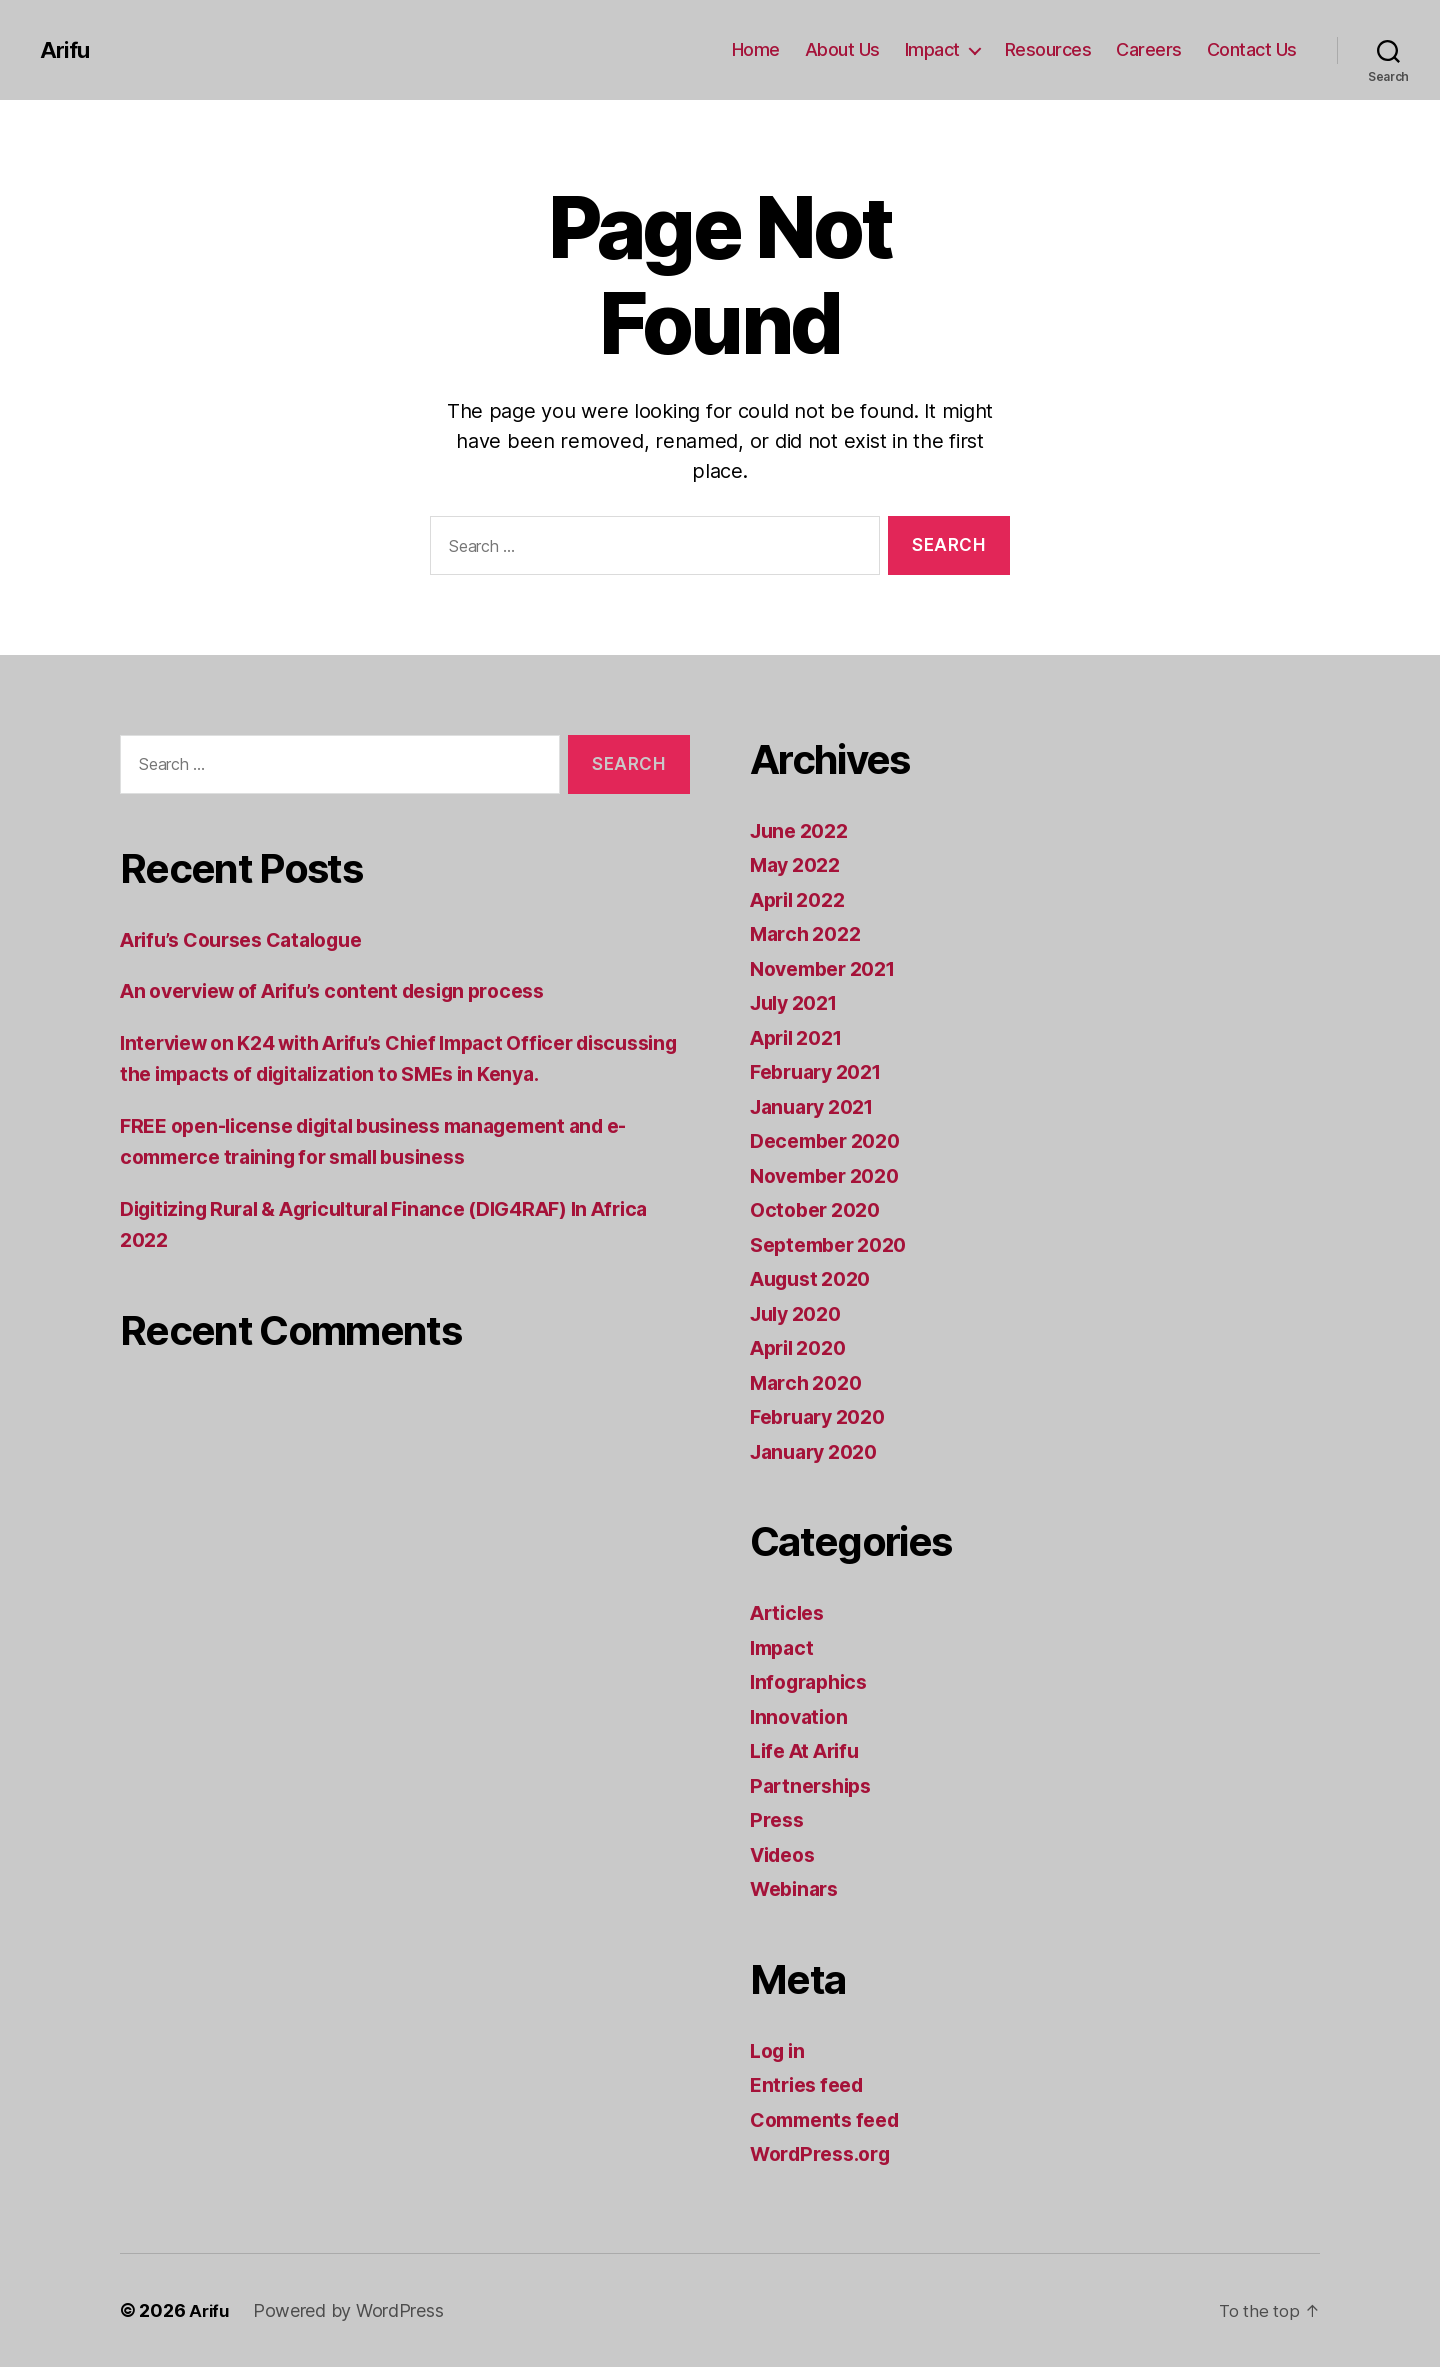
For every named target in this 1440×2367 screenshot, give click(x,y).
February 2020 (824, 1416)
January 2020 (819, 1451)
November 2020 (831, 1175)
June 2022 (803, 830)
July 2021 (799, 1002)
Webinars (798, 1888)
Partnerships (815, 1785)
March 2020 (810, 1382)
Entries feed (811, 2084)
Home (756, 49)
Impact (932, 49)
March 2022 (809, 933)
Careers (1149, 49)
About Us (842, 49)
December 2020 (831, 1140)
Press (778, 1819)
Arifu (66, 50)
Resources (1048, 49)
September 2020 (835, 1244)
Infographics (813, 1681)
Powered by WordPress (351, 2310)
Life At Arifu (810, 1750)
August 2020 (816, 1278)
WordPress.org (826, 2153)
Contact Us (1252, 49)
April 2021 (801, 1037)
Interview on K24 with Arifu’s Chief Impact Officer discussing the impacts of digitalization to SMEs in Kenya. (371, 1074)
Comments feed (831, 2119)
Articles (790, 1612)
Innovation (801, 1716)
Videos (786, 1854)
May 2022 (799, 864)
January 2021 (818, 1106)
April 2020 (803, 1347)
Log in (780, 2050)
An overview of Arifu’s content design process (351, 990)
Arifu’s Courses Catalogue (253, 939)
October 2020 (820, 1209)
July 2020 (800, 1313)
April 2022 (802, 899)
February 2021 (822, 1071)
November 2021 (830, 968)
